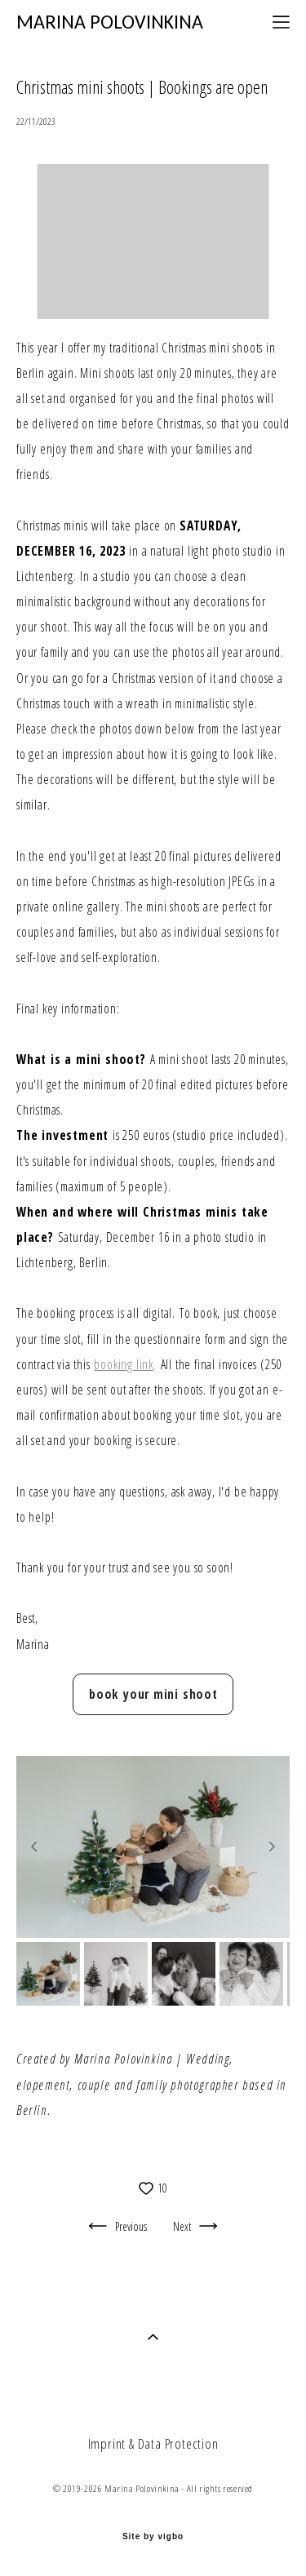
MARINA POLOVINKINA (109, 22)
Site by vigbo (153, 2537)
